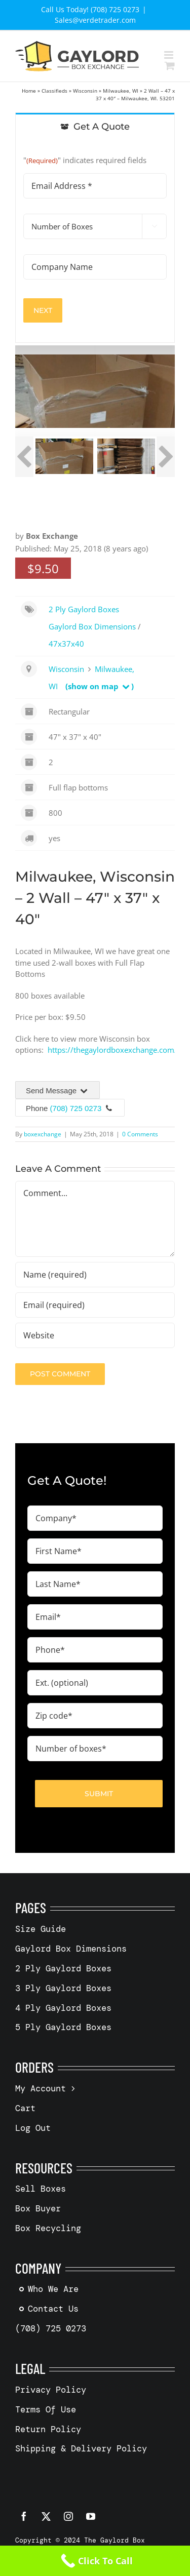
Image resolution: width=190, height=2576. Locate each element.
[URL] (95, 1335)
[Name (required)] (95, 1274)
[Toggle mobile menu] (169, 55)
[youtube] (90, 2516)
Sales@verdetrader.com (95, 20)
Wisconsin (85, 90)
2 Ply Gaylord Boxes (84, 609)
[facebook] (23, 2516)
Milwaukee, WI (120, 90)
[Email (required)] (95, 1305)
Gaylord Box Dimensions (92, 626)
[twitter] (46, 2516)
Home (29, 90)
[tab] (95, 126)
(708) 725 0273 (76, 1108)
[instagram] (68, 2516)
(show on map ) (99, 686)
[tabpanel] (95, 241)
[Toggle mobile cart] (170, 65)
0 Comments (140, 1134)
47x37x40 (66, 644)
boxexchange (42, 1134)
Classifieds (54, 90)
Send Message (57, 1090)
